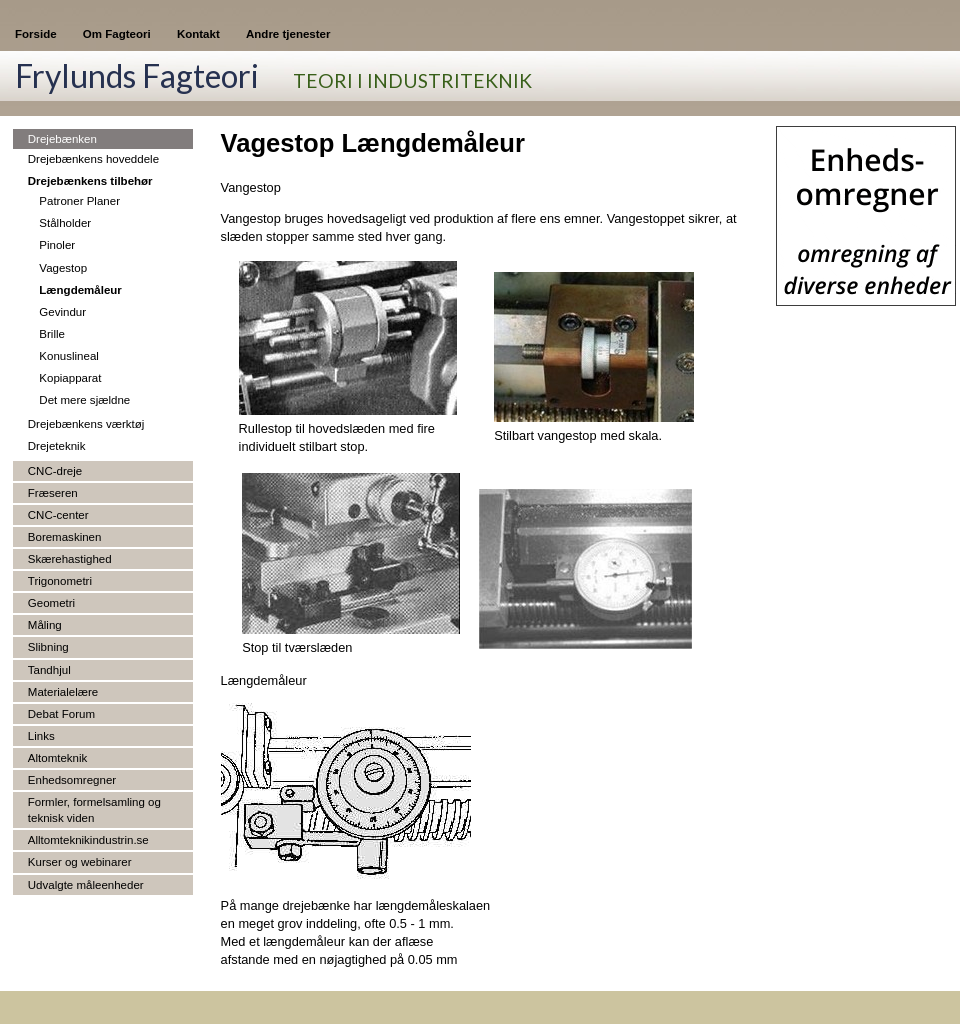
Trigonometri (60, 581)
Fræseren (53, 493)
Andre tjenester (288, 34)
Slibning (48, 647)
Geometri (51, 603)
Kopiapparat (70, 378)
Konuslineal (69, 356)
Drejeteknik (57, 446)
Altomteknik (58, 758)
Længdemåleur (80, 290)
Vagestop (63, 268)
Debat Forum (61, 714)
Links (41, 736)
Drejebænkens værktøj (86, 424)
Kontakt (198, 34)
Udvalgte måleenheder (86, 885)
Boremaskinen (65, 537)
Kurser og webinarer (80, 862)
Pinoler (57, 245)
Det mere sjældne (84, 400)
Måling (45, 625)
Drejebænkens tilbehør (90, 181)
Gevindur (62, 312)
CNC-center (58, 515)
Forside (36, 34)
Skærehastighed (70, 559)
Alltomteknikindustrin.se (88, 840)
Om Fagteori (117, 34)
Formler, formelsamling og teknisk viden (94, 810)
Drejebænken (62, 139)
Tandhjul (49, 670)
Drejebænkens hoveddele (93, 159)
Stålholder (65, 223)
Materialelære (63, 692)
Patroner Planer (79, 201)
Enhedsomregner (72, 780)
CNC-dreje (55, 471)
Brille (52, 334)
